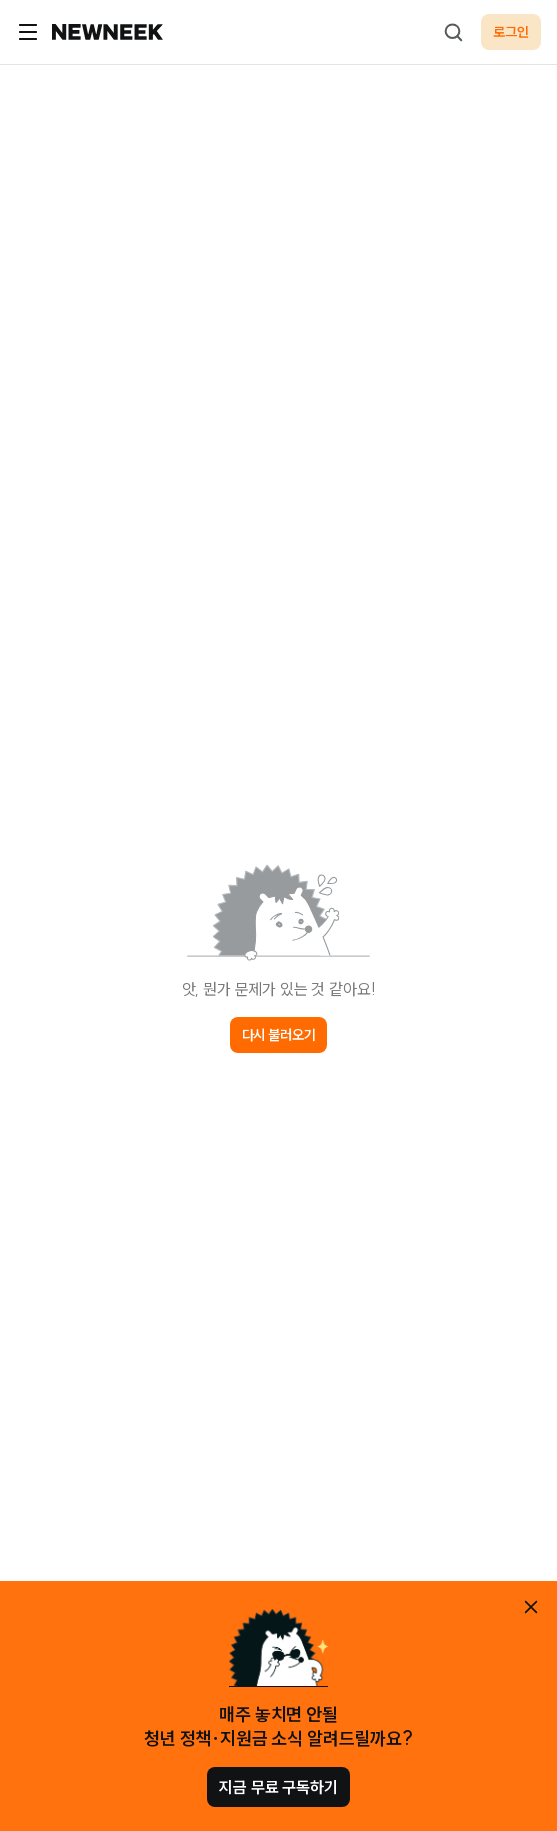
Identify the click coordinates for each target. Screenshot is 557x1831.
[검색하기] (453, 32)
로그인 (511, 32)
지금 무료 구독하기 (278, 1787)
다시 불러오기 (279, 1035)
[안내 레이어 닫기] (531, 1607)
